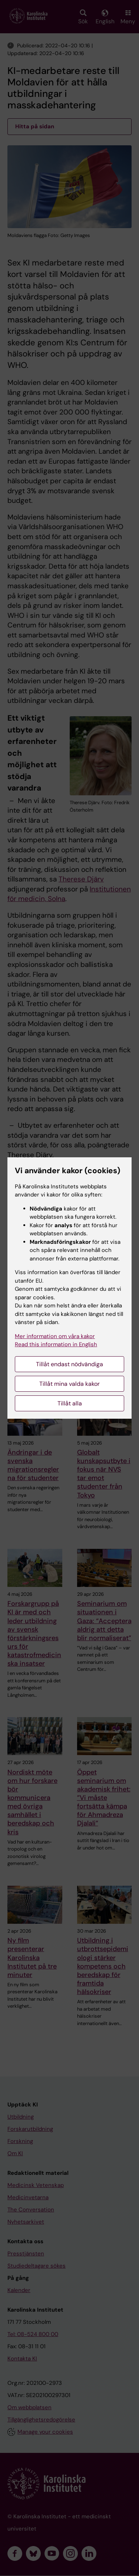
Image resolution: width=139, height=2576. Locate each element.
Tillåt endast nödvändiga (69, 1364)
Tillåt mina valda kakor (69, 1384)
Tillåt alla (69, 1403)
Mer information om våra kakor (55, 1336)
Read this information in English (56, 1344)
